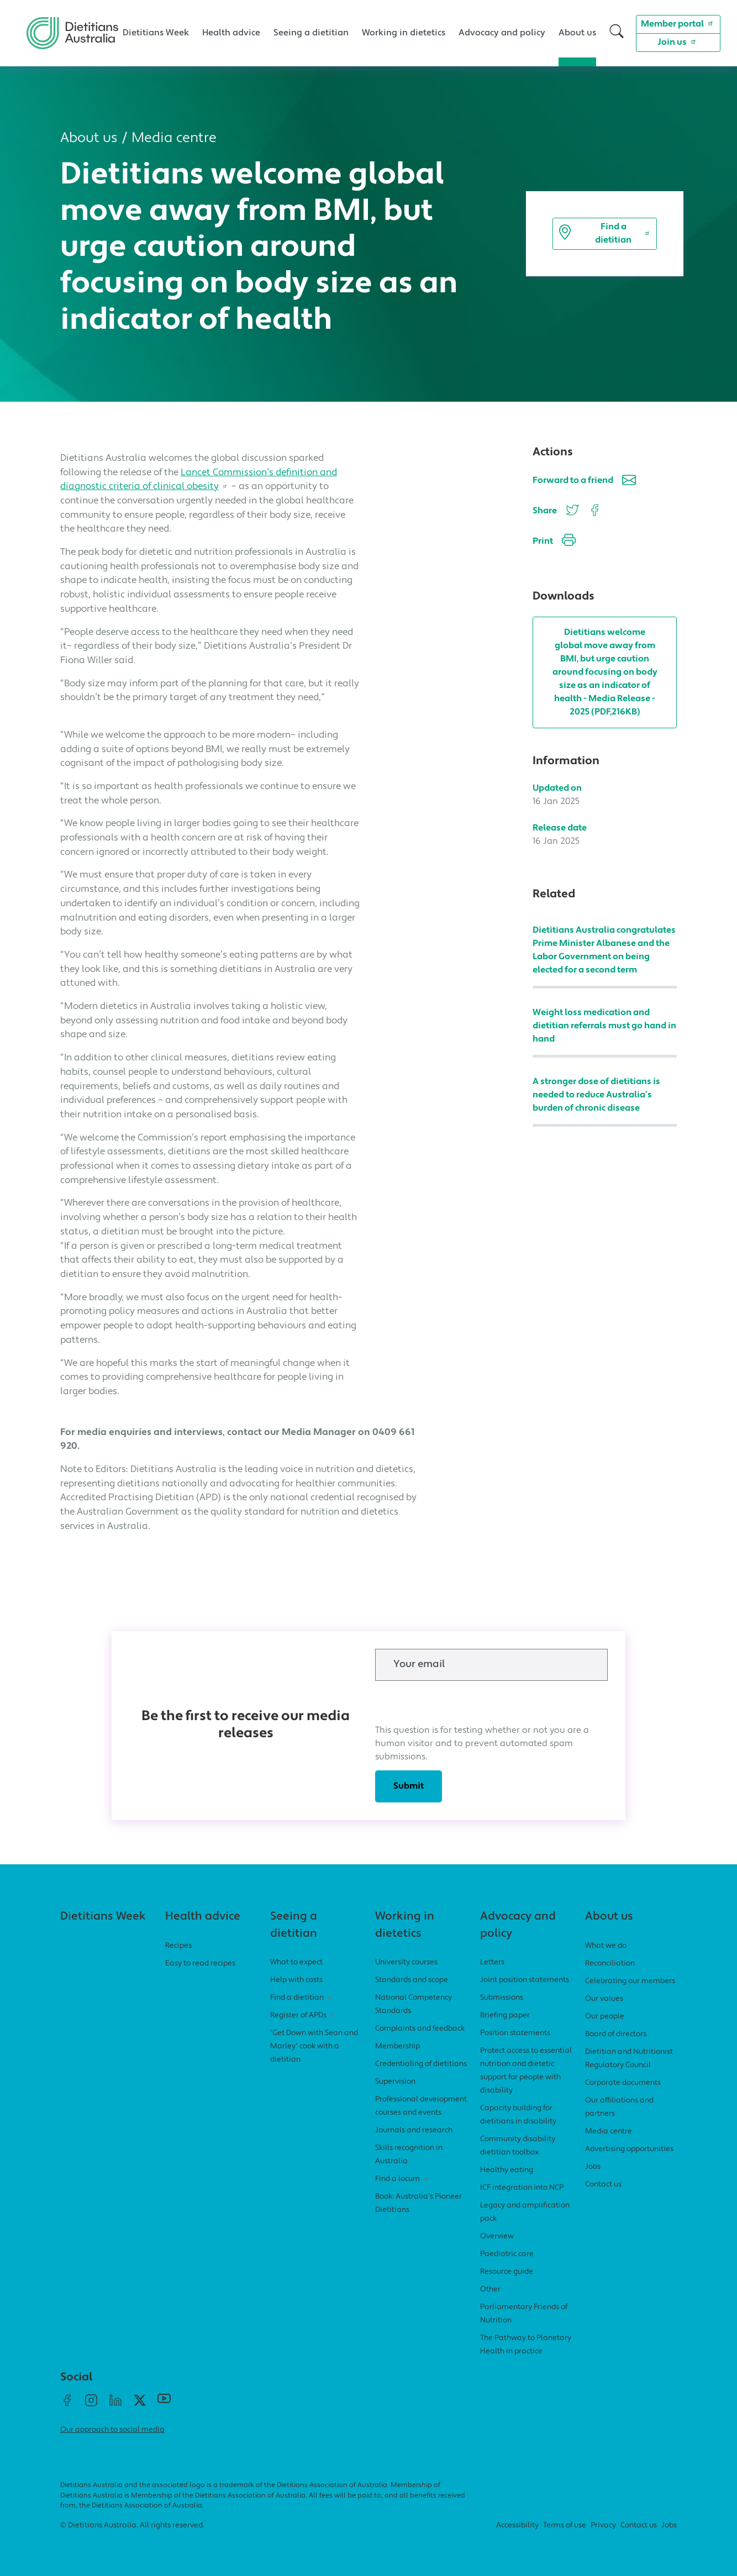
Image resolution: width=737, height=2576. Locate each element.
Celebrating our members (630, 1981)
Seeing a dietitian (311, 33)
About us (577, 33)
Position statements (515, 2033)
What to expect (296, 1962)
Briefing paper (505, 2015)
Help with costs (296, 1980)
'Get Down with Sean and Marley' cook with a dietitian (314, 2046)
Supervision (395, 2081)
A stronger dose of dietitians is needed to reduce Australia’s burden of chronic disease (596, 1095)
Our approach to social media (112, 2429)
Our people (604, 2016)
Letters (492, 1962)
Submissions (501, 1997)
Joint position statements (524, 1980)
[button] (616, 33)
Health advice (231, 33)
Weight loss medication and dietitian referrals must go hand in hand (604, 1026)
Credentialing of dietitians (421, 2064)
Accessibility (517, 2525)
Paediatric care (507, 2254)
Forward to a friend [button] (584, 481)
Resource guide (506, 2271)
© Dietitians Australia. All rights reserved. (132, 2525)
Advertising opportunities (629, 2149)
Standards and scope (411, 1980)
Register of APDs (303, 2015)
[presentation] (459, 1702)
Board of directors (615, 2034)
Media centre (174, 138)
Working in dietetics (403, 33)
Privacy (603, 2525)
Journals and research (413, 2130)
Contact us (603, 2184)
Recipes (178, 1945)
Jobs (593, 2166)
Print (554, 541)
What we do (606, 1945)
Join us (677, 41)
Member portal (678, 23)
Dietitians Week (156, 33)
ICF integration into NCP (522, 2187)
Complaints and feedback (420, 2028)
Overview (497, 2236)
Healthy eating (506, 2170)
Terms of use (564, 2525)
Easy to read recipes (200, 1963)
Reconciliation (610, 1963)
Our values (604, 1998)
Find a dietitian (604, 233)
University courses (406, 1962)
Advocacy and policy (502, 33)
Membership (397, 2046)
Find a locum (402, 2179)
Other (490, 2289)
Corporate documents (623, 2082)
